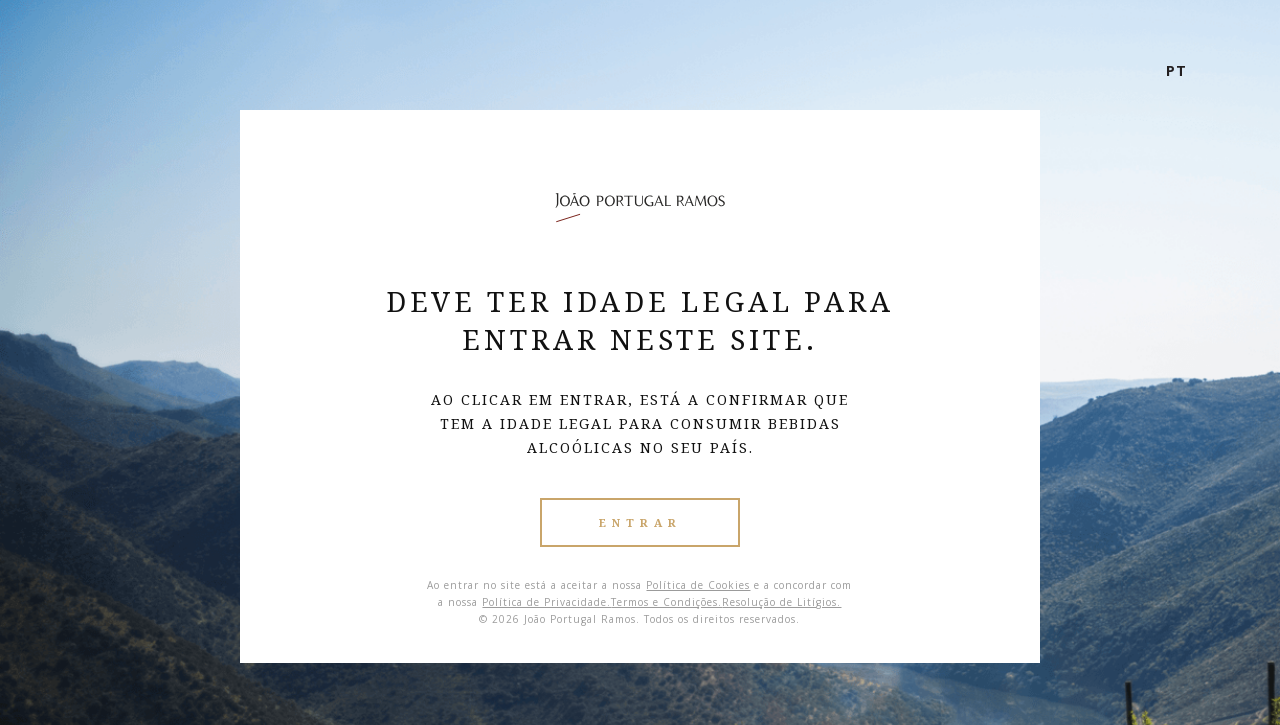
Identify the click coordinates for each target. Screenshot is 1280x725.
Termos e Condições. (666, 602)
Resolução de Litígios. (781, 602)
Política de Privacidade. (546, 602)
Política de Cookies (698, 585)
